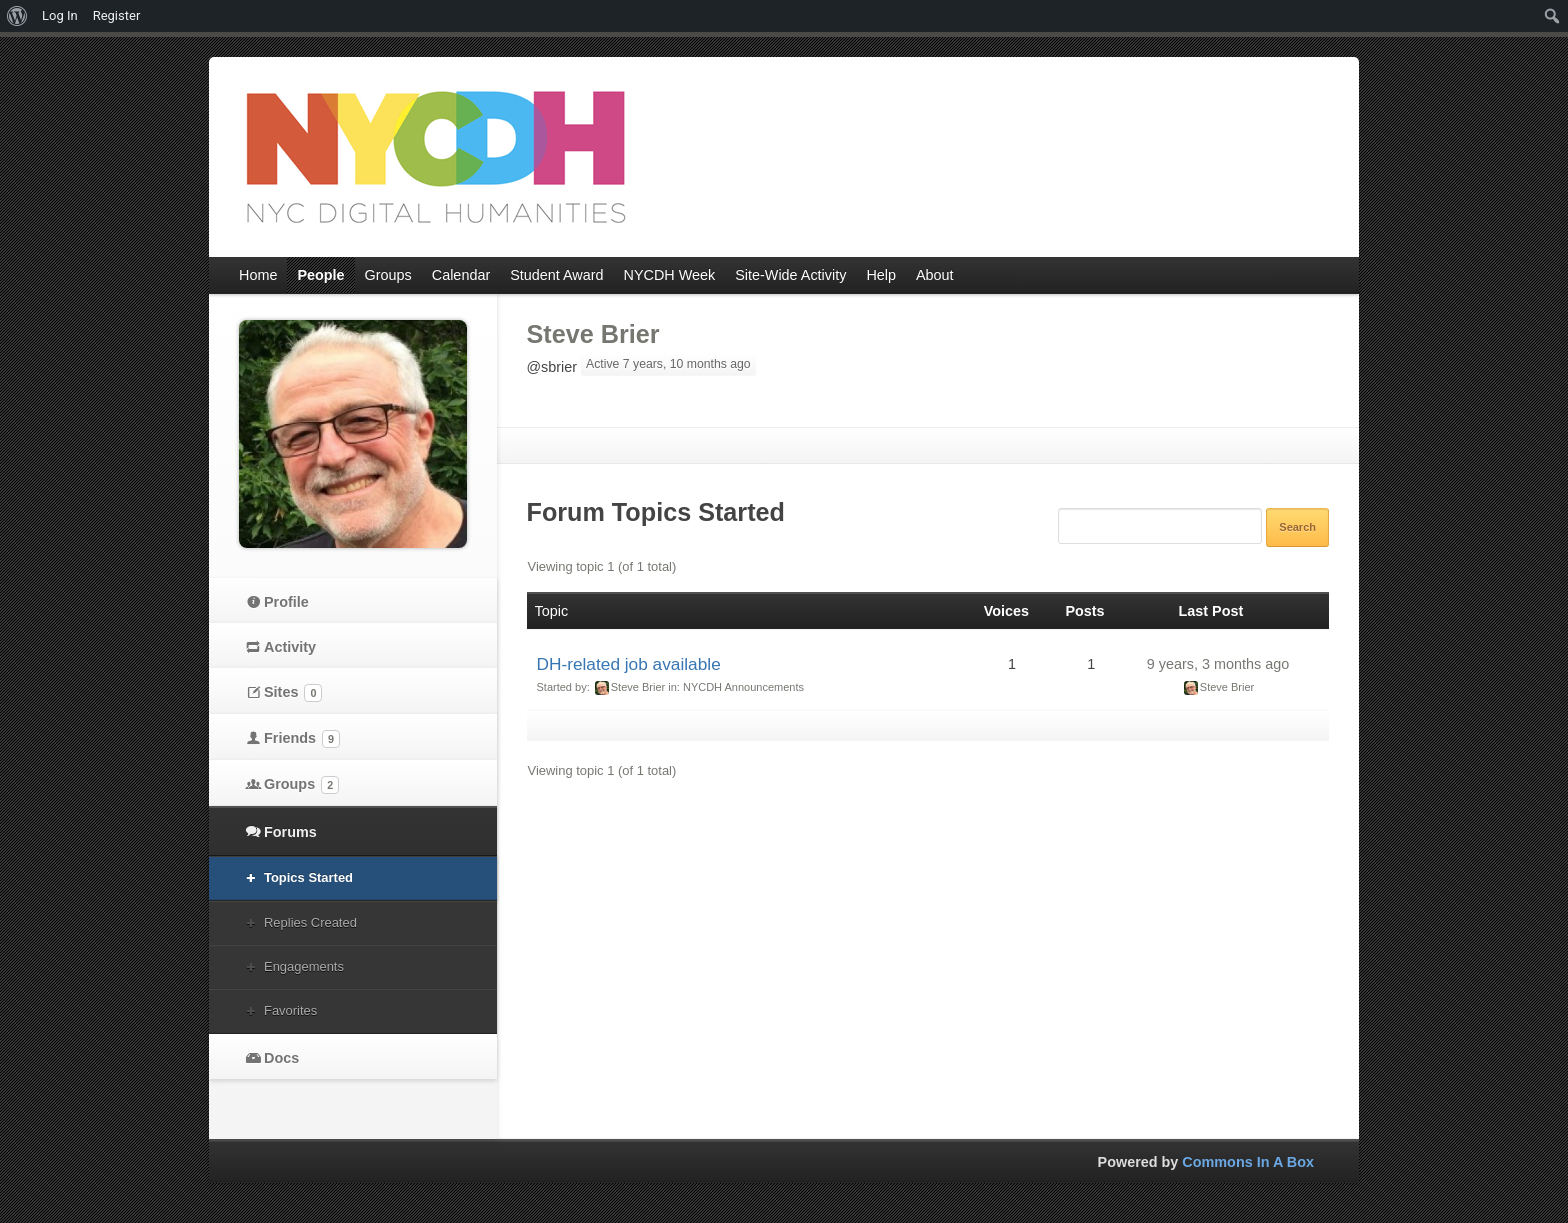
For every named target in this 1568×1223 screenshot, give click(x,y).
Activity (290, 647)
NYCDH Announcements (743, 687)
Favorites (290, 1010)
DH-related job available (629, 664)
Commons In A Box (1248, 1162)
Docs (281, 1058)
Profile (286, 602)
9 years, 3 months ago (1218, 664)
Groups (301, 785)
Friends (302, 739)
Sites (293, 693)
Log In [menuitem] (60, 15)
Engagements (304, 966)
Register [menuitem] (117, 15)
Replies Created (310, 922)
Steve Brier (593, 334)
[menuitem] (17, 16)
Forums (290, 832)
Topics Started (308, 877)
